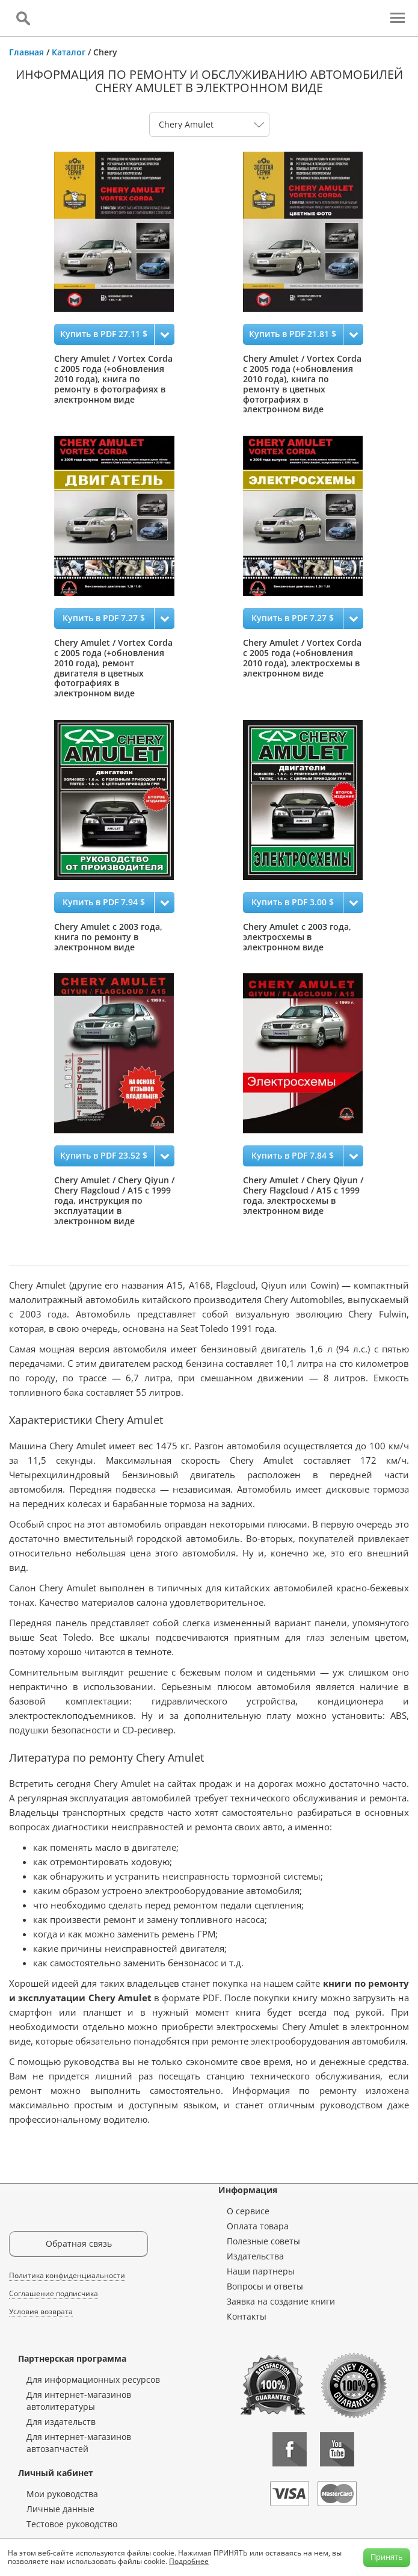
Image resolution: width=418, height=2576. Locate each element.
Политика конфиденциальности (67, 2275)
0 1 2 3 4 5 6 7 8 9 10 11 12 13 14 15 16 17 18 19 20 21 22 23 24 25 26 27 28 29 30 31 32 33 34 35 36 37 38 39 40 (209, 125)
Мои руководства (62, 2494)
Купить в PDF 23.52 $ (103, 1155)
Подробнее (189, 2561)
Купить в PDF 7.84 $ (292, 1155)
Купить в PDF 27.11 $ (103, 333)
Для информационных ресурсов (93, 2379)
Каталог (68, 52)
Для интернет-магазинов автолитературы (78, 2400)
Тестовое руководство (71, 2524)
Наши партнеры (261, 2271)
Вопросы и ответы (265, 2286)
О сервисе (248, 2211)
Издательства (255, 2256)
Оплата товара (258, 2226)
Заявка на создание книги (281, 2301)
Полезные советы (263, 2241)
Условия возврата (41, 2311)
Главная (26, 52)
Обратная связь (79, 2243)
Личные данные (60, 2509)
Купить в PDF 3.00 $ (292, 902)
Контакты (246, 2316)
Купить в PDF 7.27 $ (104, 618)
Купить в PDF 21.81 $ (292, 333)
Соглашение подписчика (53, 2293)
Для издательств (61, 2421)
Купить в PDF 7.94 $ (104, 902)
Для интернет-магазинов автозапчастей (78, 2442)
